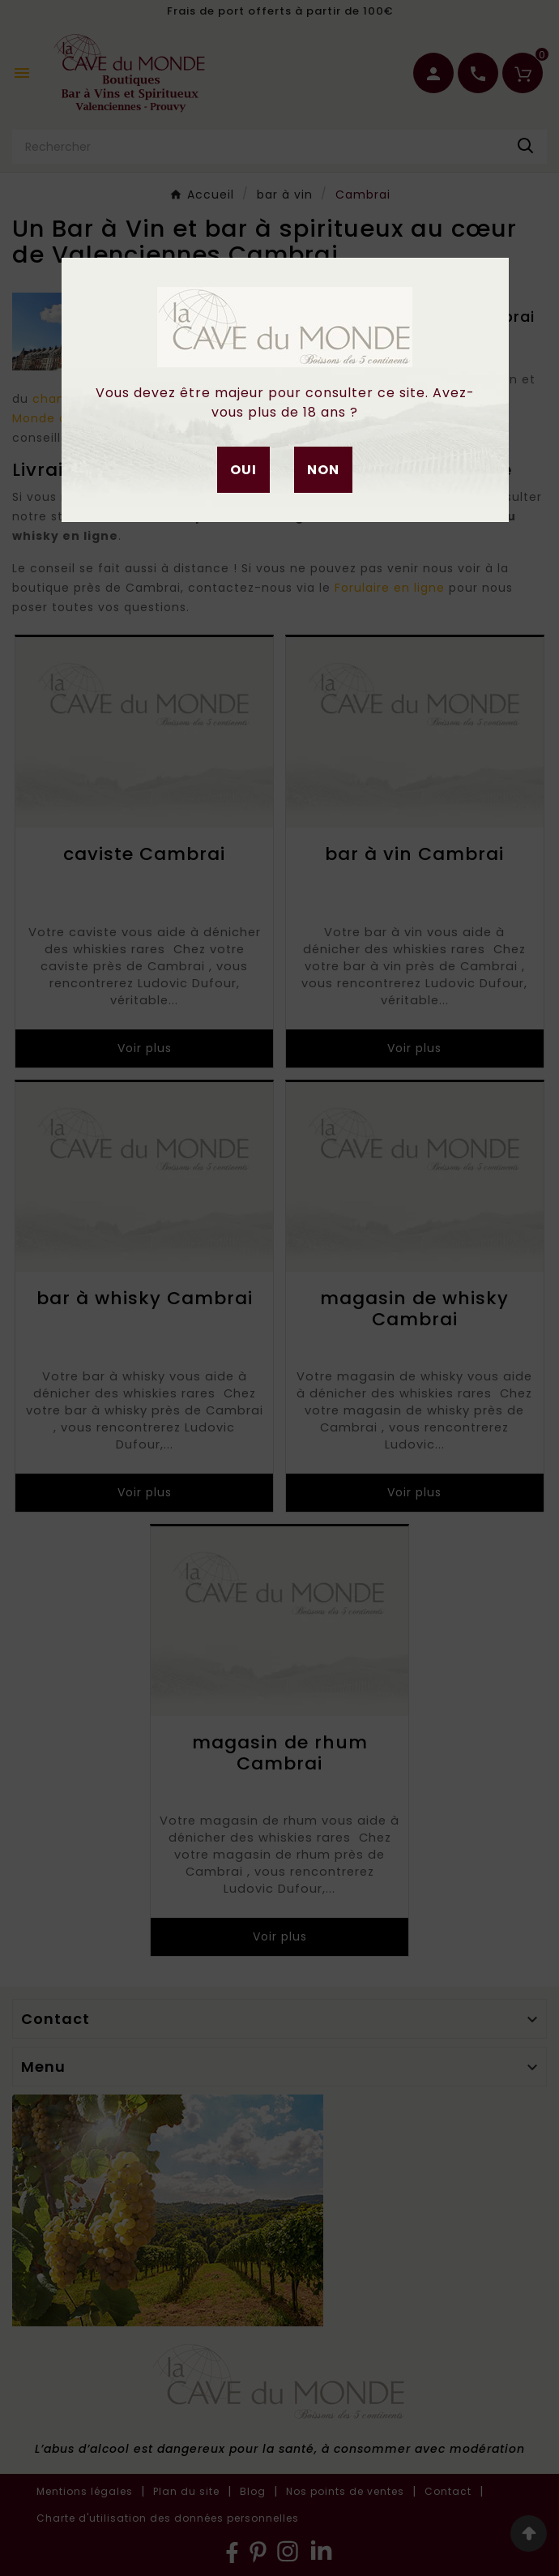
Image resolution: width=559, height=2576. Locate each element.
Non (323, 469)
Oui (243, 469)
